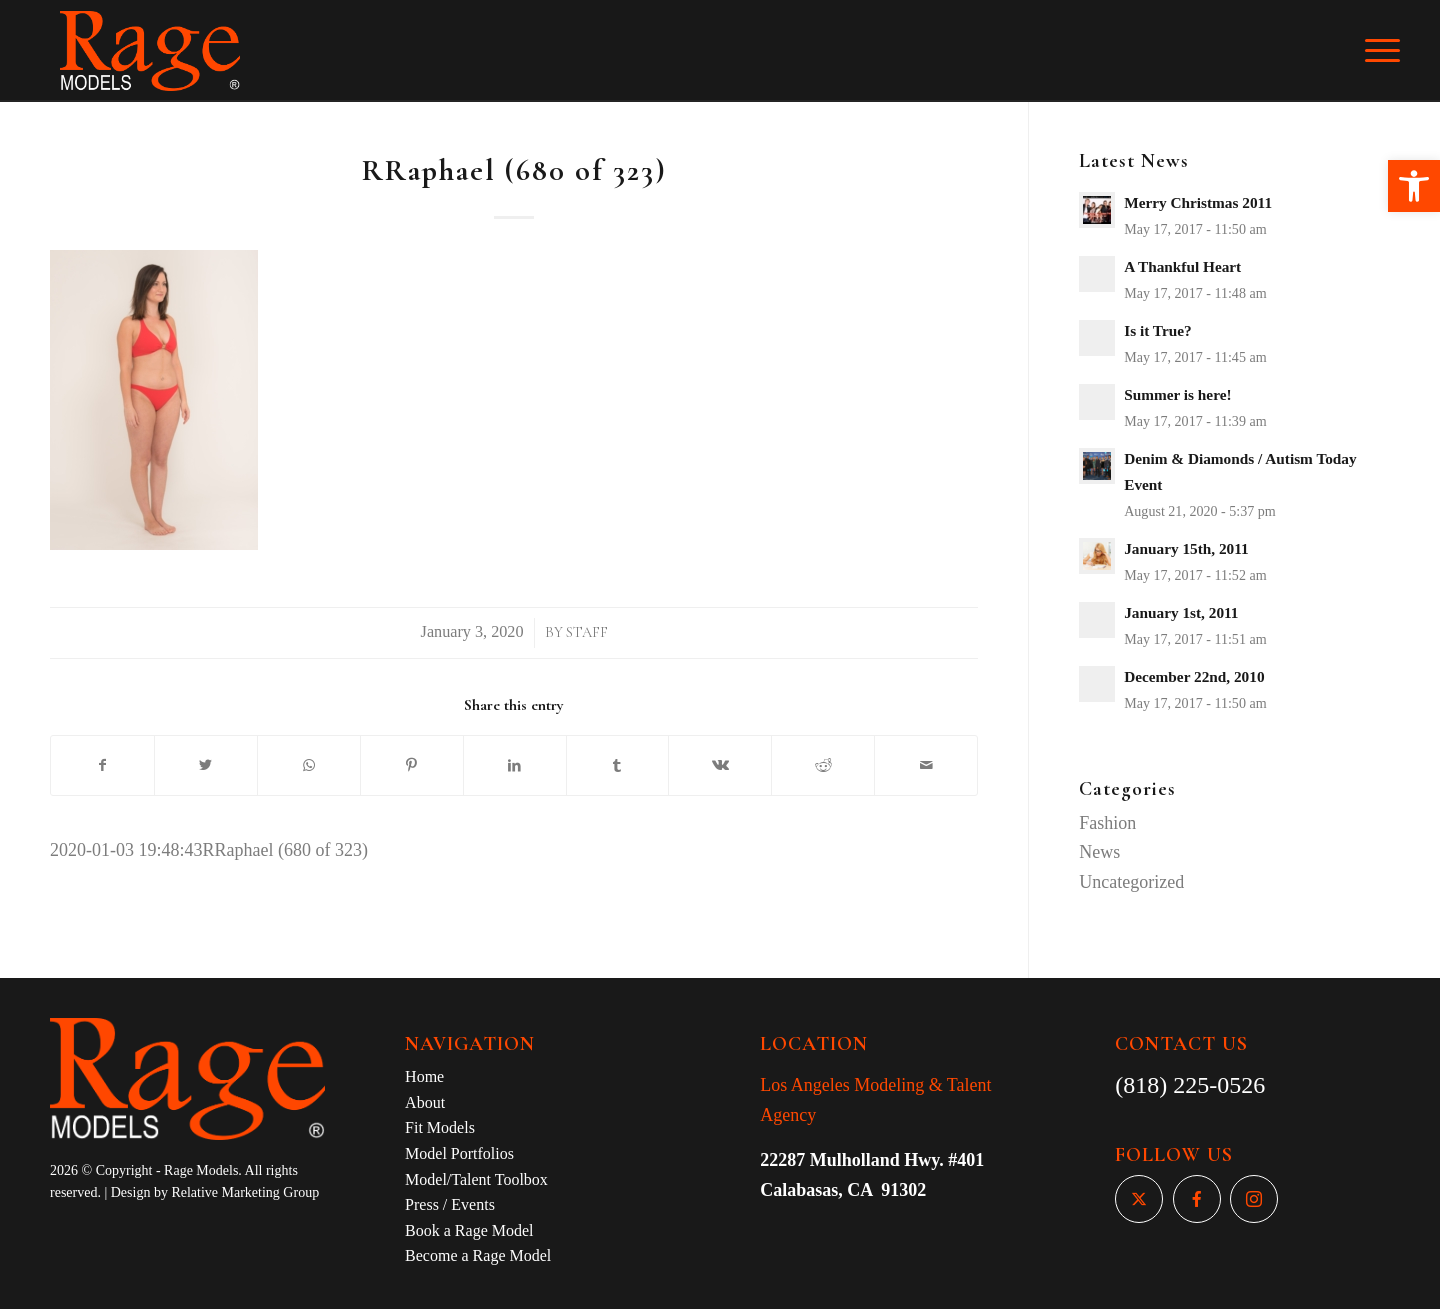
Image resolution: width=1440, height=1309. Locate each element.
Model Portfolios (459, 1153)
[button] (1414, 186)
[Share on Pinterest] (412, 766)
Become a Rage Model (478, 1255)
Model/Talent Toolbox (476, 1179)
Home (424, 1076)
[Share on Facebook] (102, 766)
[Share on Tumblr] (618, 766)
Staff (587, 632)
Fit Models (440, 1127)
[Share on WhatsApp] (309, 766)
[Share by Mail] (926, 766)
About (425, 1102)
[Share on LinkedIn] (515, 766)
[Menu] (1396, 51)
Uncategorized (1131, 882)
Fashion (1107, 823)
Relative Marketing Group (245, 1192)
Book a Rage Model (469, 1230)
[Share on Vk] (720, 766)
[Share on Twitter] (206, 766)
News (1099, 852)
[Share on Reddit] (823, 766)
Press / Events (450, 1204)
